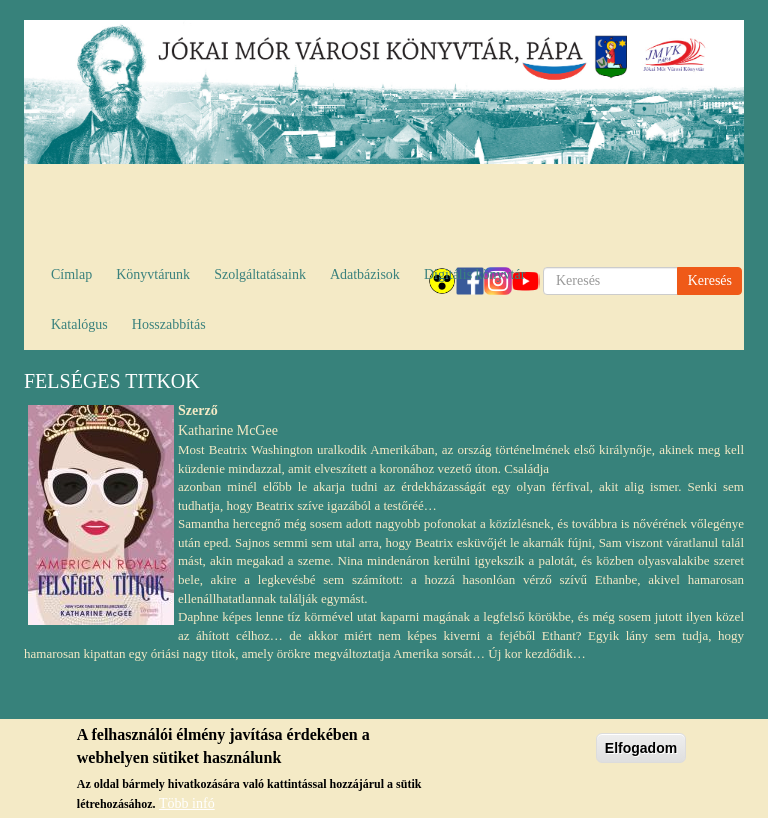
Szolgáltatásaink (260, 274)
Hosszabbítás (169, 324)
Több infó (187, 806)
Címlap (71, 274)
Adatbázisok (365, 274)
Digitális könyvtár (475, 274)
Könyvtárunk (153, 274)
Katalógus (79, 324)
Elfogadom (641, 751)
